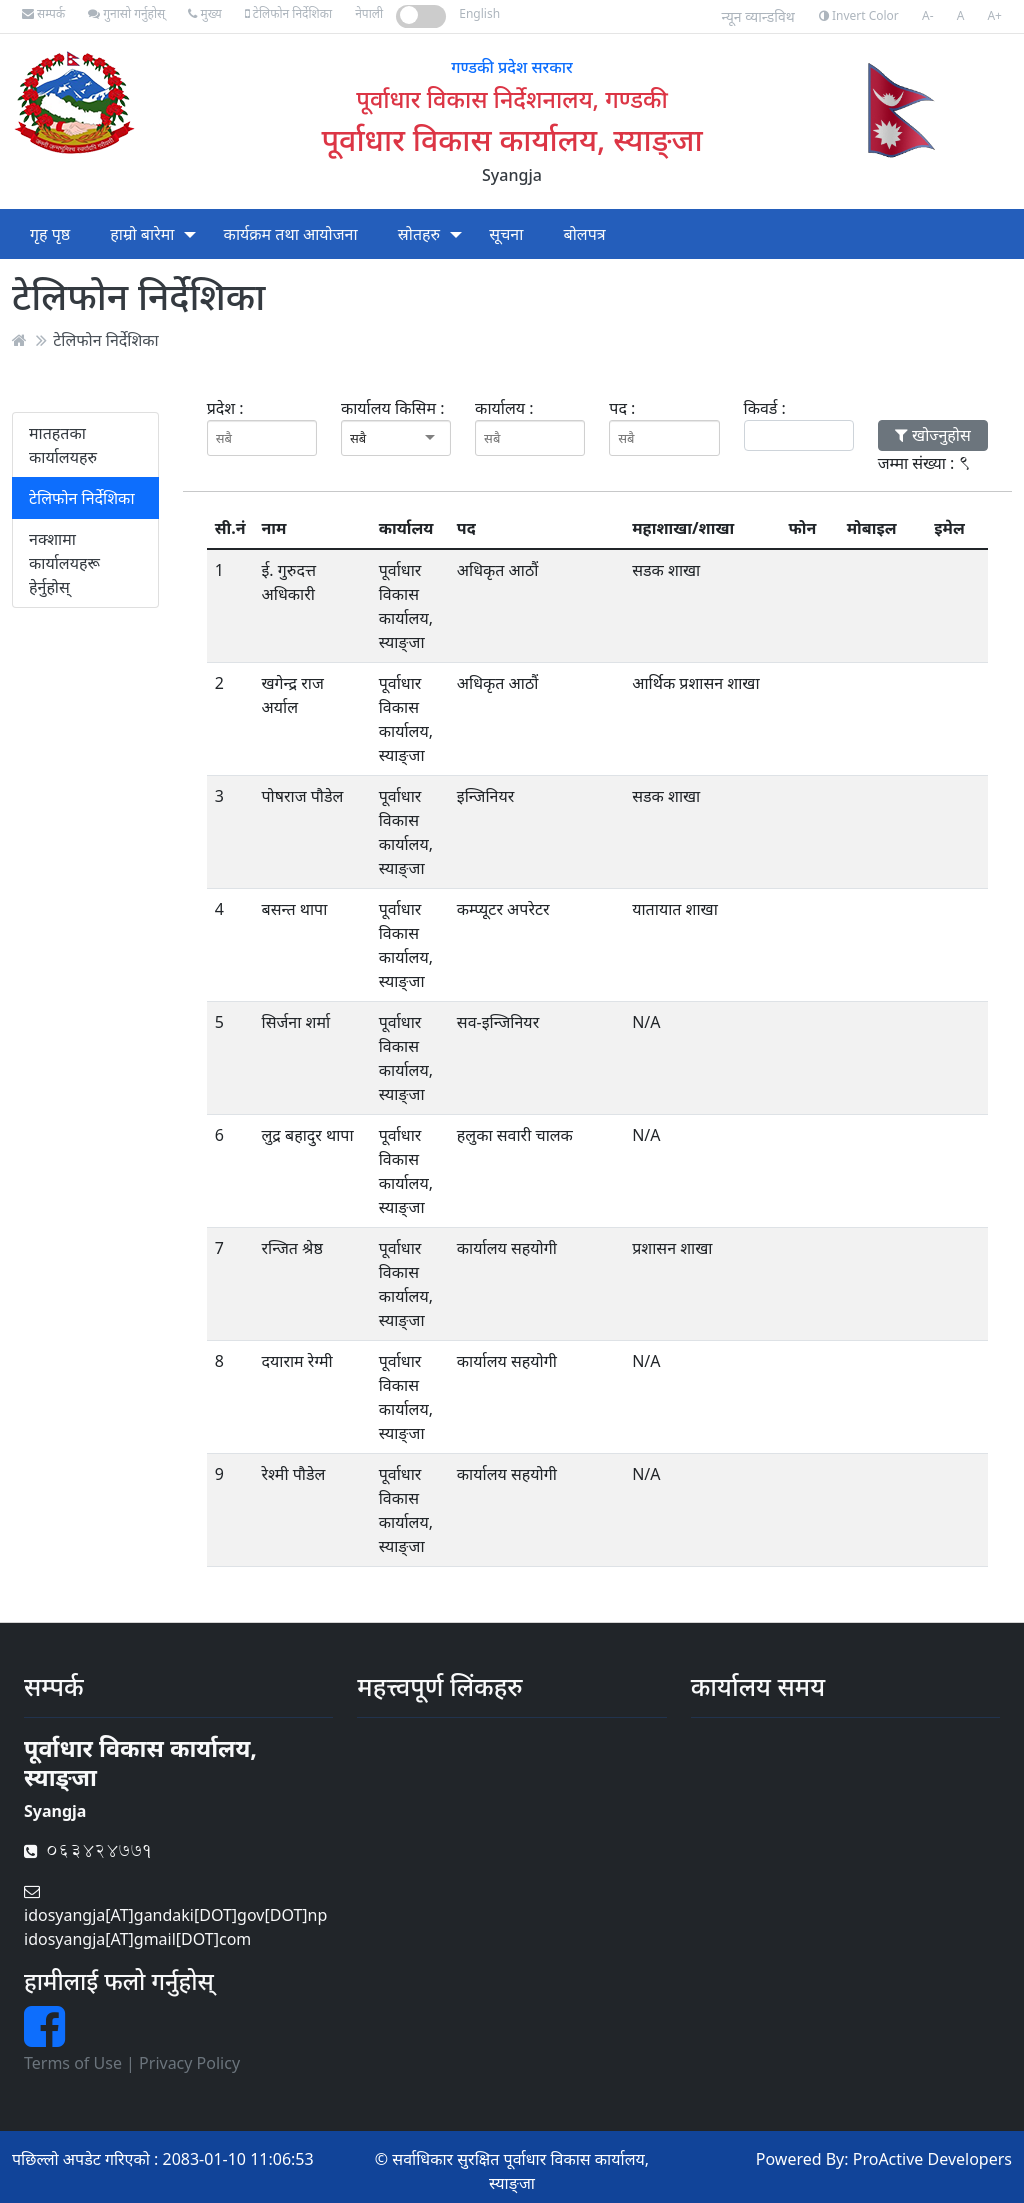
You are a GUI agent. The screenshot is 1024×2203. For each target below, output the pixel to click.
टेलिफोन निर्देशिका (288, 13)
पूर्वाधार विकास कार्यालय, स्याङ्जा (511, 139)
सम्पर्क (43, 13)
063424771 (89, 1850)
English (479, 13)
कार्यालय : (504, 408)
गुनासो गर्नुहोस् (126, 13)
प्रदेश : (225, 408)
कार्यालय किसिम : (393, 408)
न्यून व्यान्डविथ (758, 16)
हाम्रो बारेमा (142, 234)
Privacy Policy (189, 2063)
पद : (622, 408)
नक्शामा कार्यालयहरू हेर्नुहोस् (64, 563)
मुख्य (204, 13)
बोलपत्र (585, 234)
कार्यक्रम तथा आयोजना (291, 234)
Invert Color (859, 15)
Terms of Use (73, 2063)
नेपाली (369, 13)
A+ (994, 15)
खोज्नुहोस (933, 435)
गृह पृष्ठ (50, 234)
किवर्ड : (765, 408)
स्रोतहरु (419, 234)
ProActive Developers (932, 2159)
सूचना (506, 234)
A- (928, 15)
